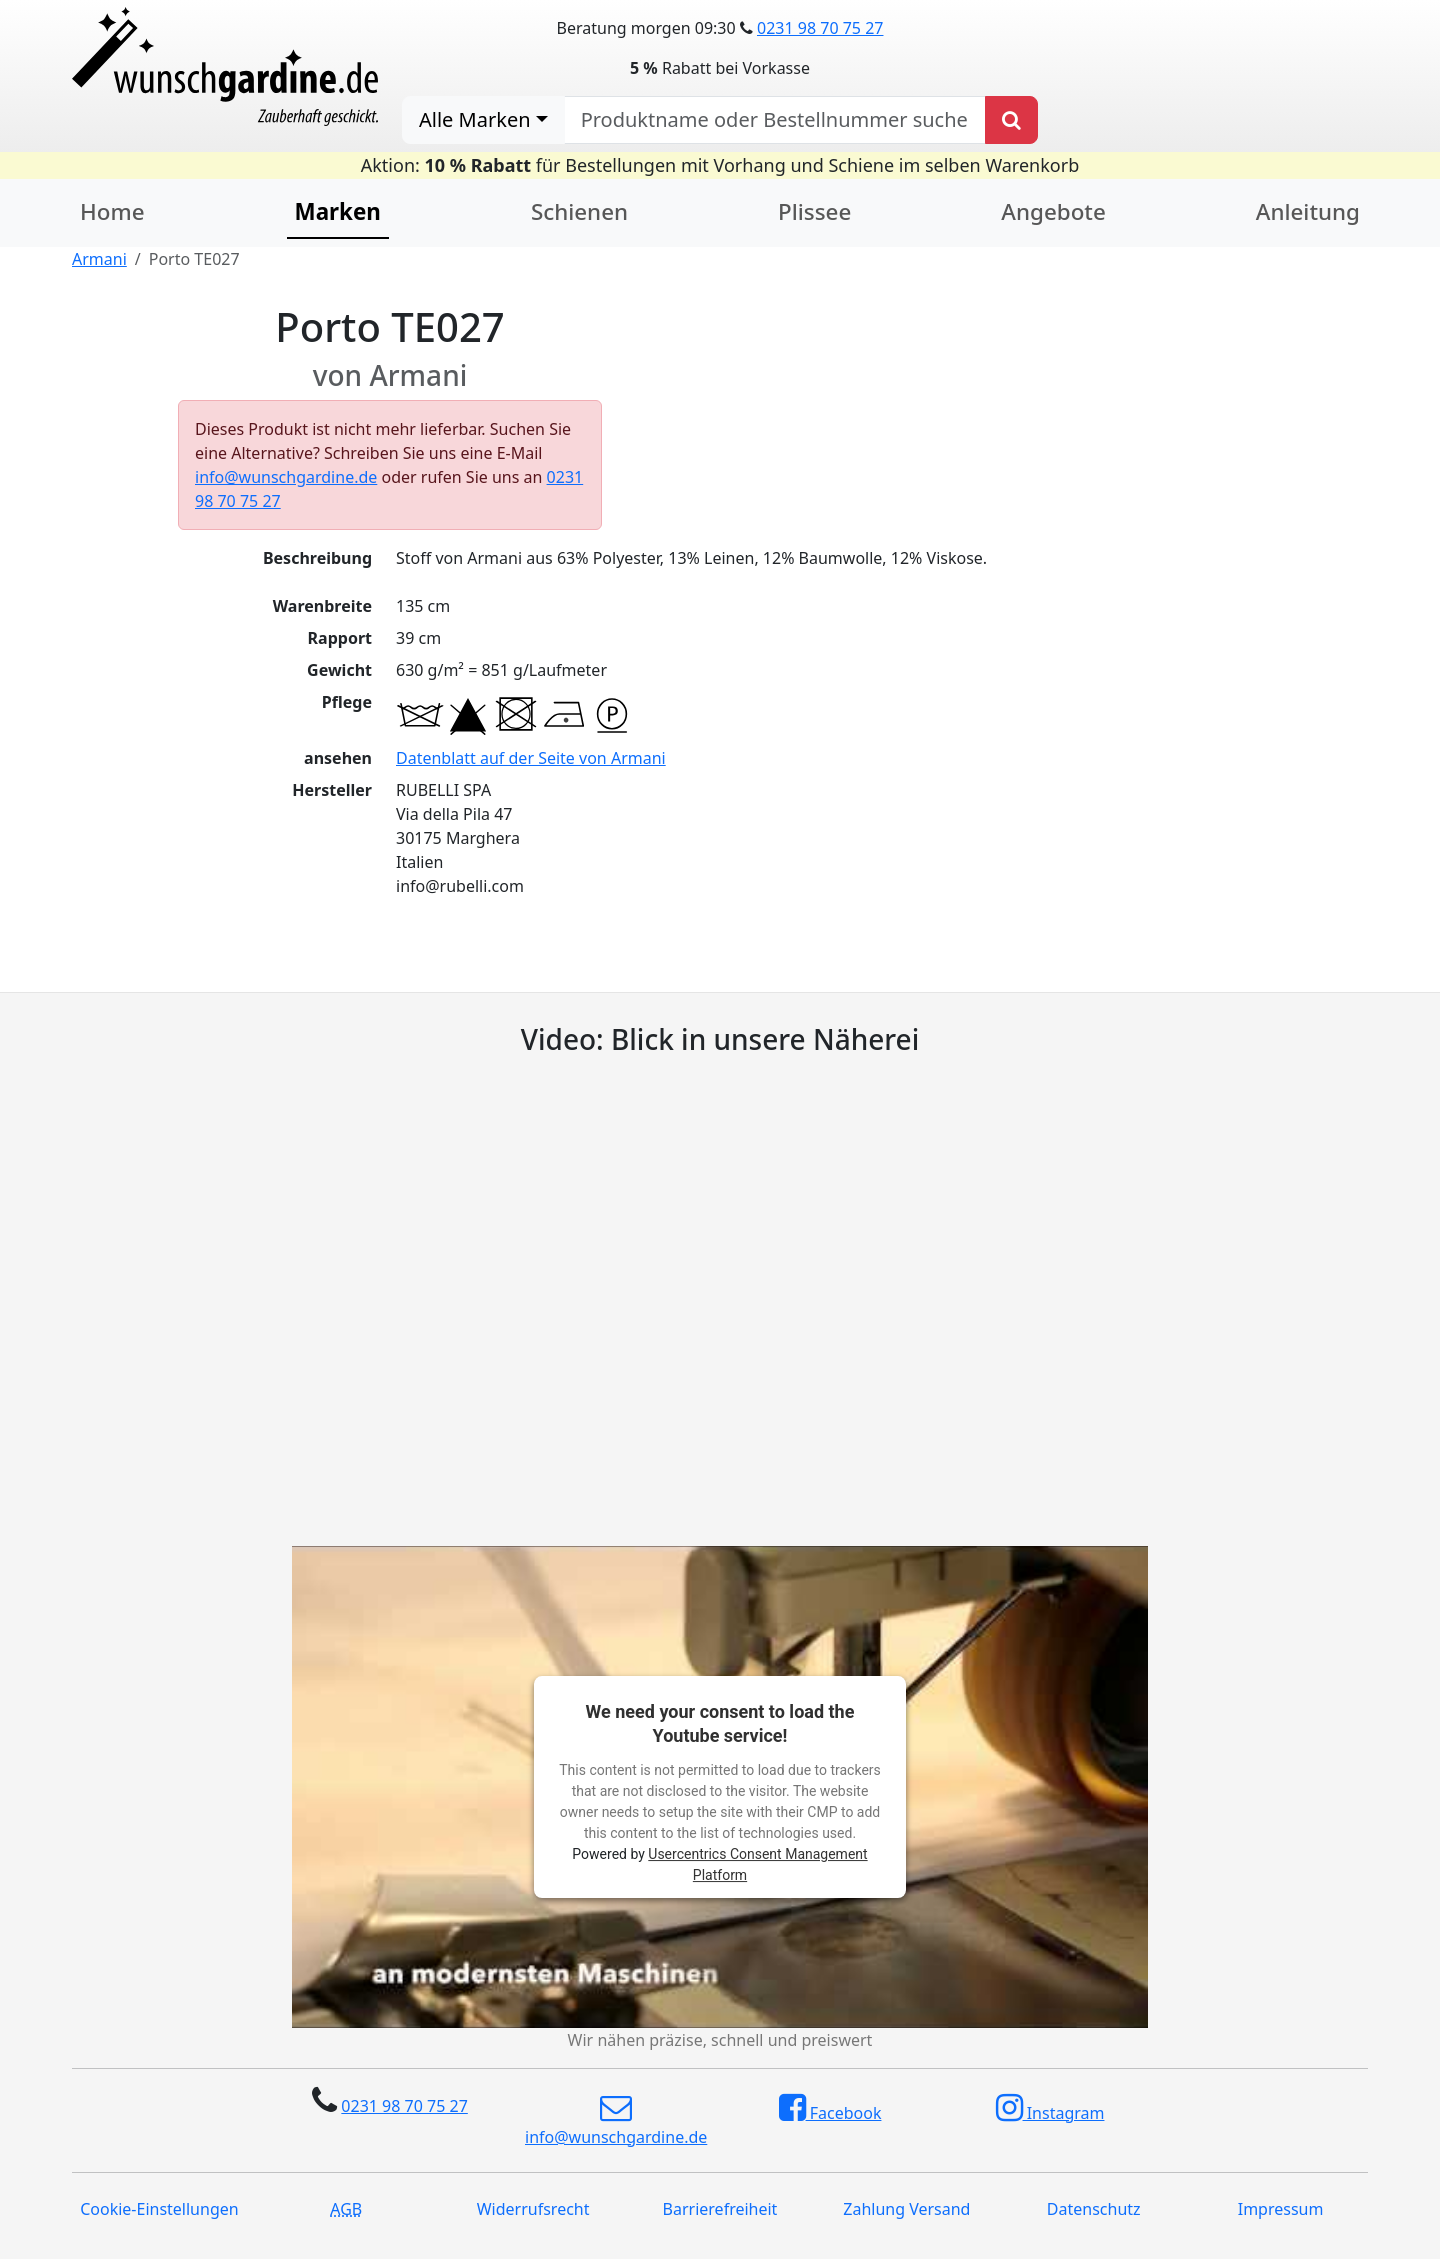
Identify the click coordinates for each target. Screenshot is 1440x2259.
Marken (338, 211)
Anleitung (1308, 211)
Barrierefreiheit (720, 2209)
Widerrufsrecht (533, 2209)
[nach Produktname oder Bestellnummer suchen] (775, 120)
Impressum (1281, 2209)
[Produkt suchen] (1011, 120)
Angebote (1053, 211)
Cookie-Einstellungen (159, 2209)
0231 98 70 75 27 (820, 28)
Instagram (1050, 2108)
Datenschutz (1094, 2209)
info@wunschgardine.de (286, 477)
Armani (99, 259)
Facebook (830, 2108)
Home (112, 211)
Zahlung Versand (906, 2209)
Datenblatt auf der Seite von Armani (531, 758)
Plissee (814, 211)
